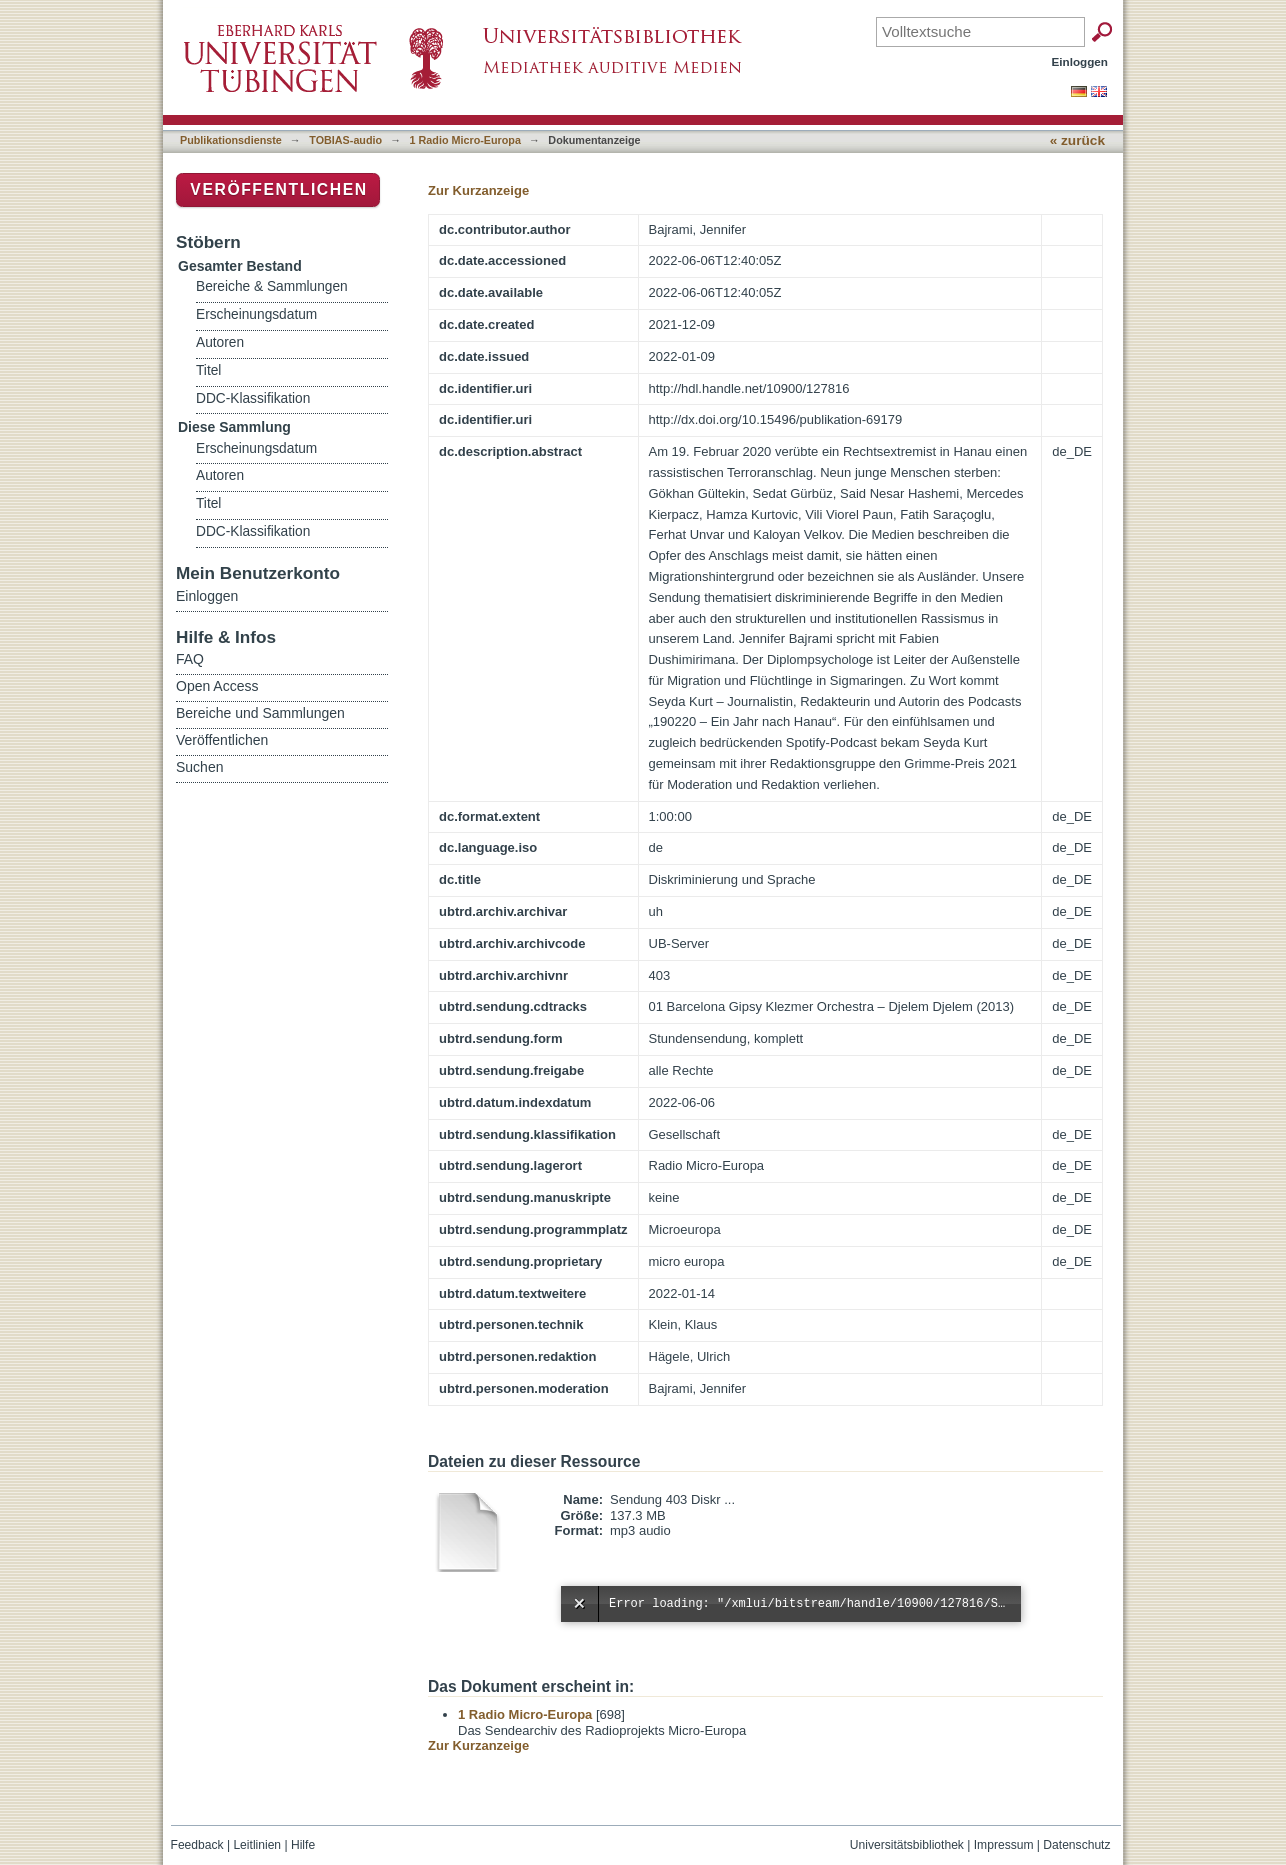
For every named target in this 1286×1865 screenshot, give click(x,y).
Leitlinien (257, 1845)
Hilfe (303, 1845)
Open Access (217, 686)
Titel (208, 370)
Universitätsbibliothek (907, 1845)
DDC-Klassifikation (253, 398)
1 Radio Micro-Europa (465, 140)
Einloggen (1080, 61)
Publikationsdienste (231, 140)
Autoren (220, 342)
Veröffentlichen (278, 189)
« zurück (1077, 140)
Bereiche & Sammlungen (272, 286)
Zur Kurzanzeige (478, 190)
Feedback (197, 1845)
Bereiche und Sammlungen (260, 713)
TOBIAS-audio (345, 140)
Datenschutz (1076, 1845)
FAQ (190, 659)
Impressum (1004, 1845)
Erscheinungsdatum (256, 314)
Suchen (199, 767)
